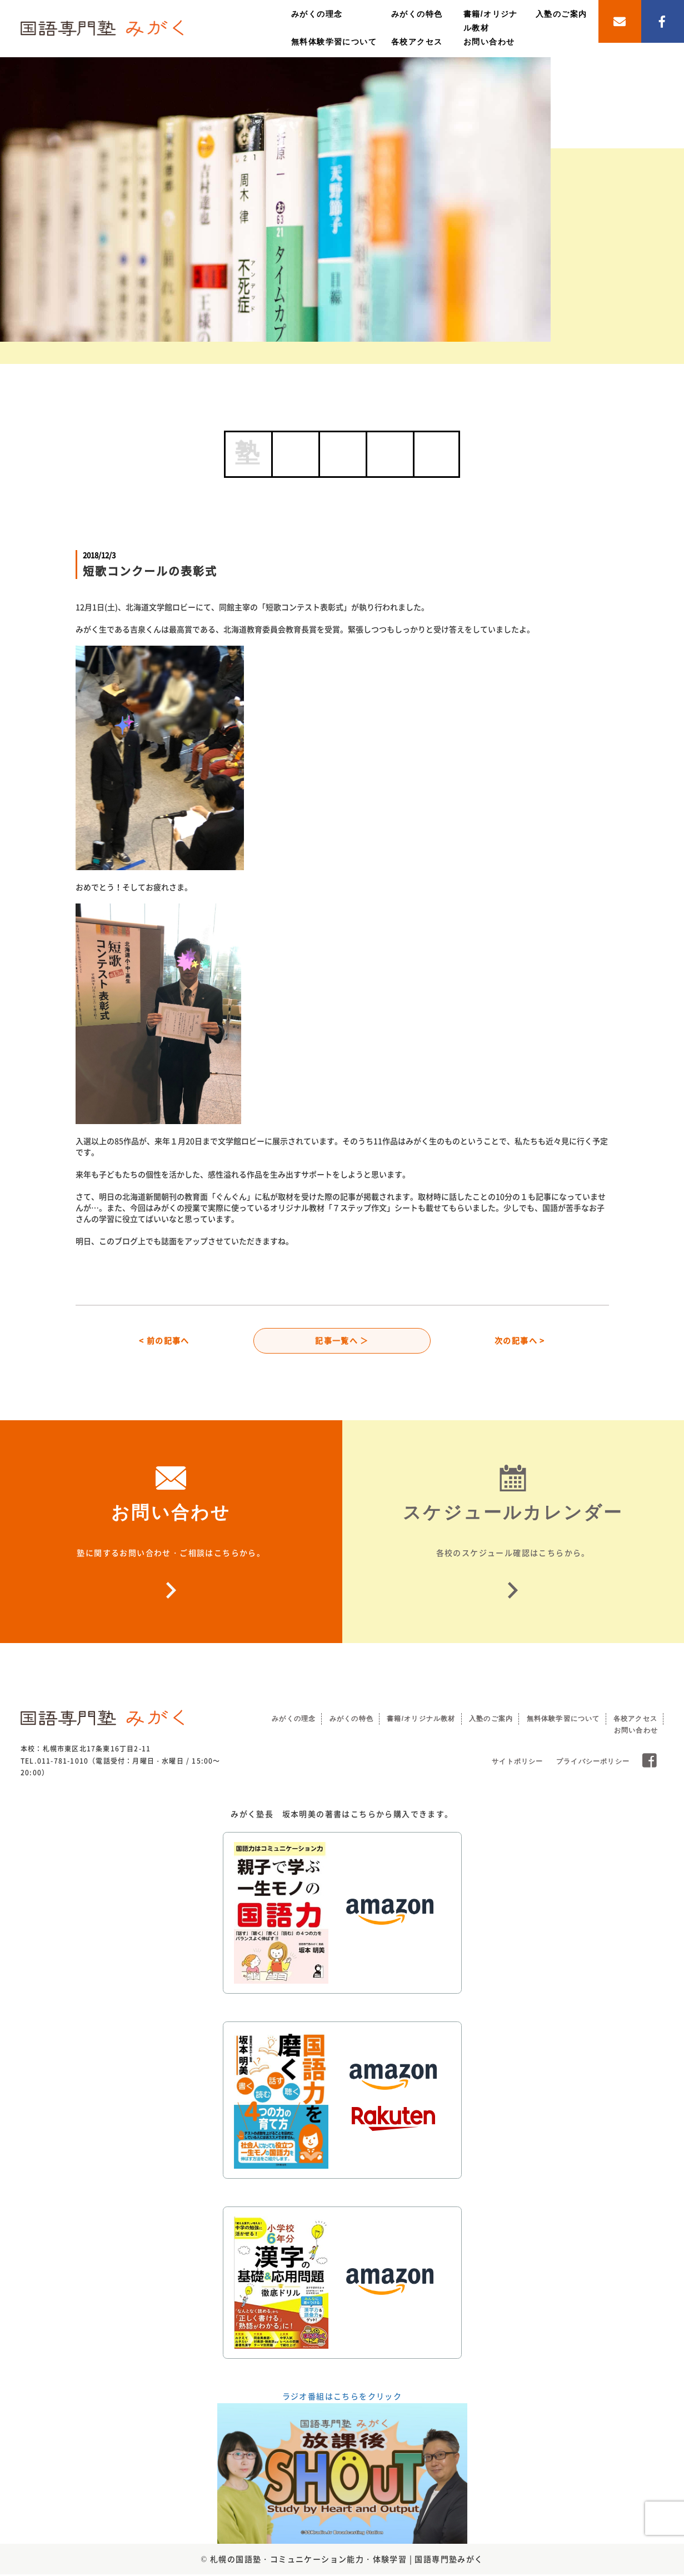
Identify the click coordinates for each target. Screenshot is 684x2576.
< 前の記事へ (164, 1341)
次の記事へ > (520, 1341)
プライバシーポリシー (593, 1763)
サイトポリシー (517, 1763)
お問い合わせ (489, 41)
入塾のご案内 (561, 13)
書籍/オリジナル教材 (421, 1720)
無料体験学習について (334, 41)
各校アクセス (416, 41)
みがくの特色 (416, 13)
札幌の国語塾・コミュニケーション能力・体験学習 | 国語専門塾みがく (346, 2560)
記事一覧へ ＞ (342, 1341)
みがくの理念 (316, 13)
